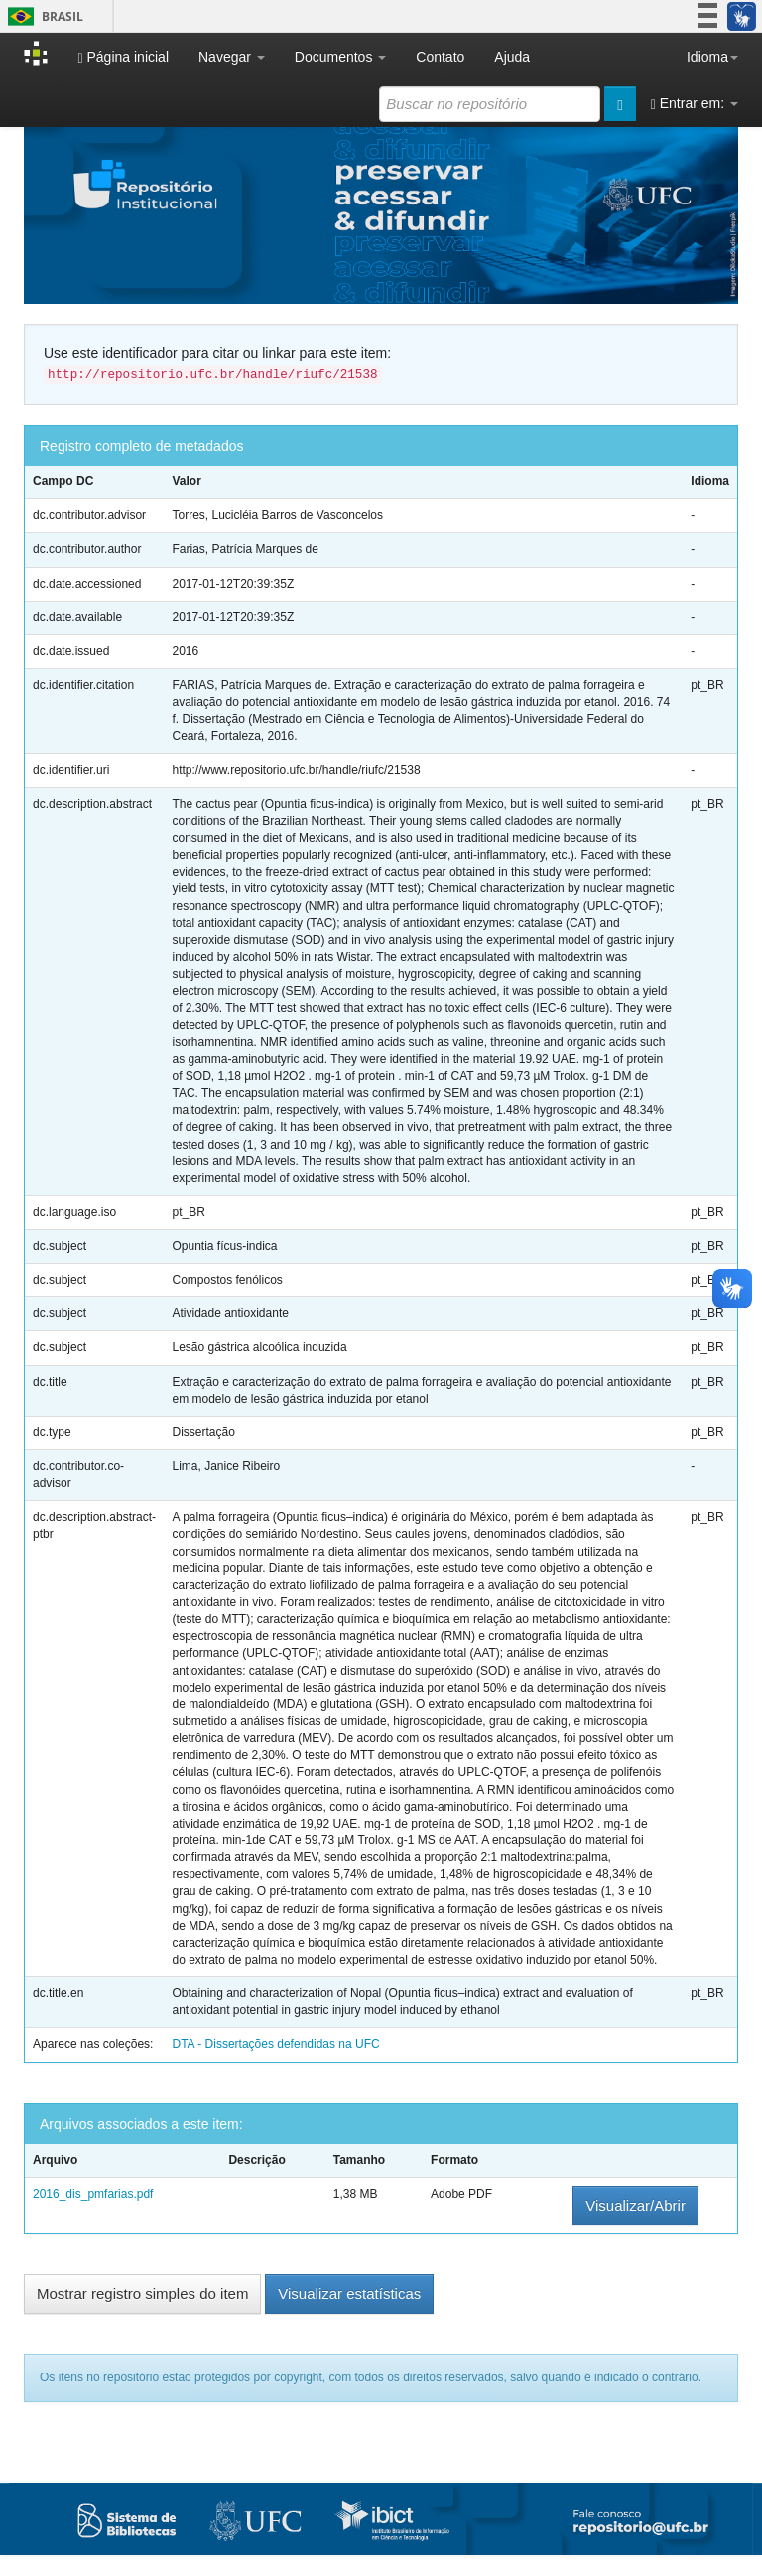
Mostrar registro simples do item (142, 2293)
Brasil (42, 16)
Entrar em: (694, 103)
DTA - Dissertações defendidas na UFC (275, 2044)
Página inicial (123, 57)
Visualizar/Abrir (635, 2205)
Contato (440, 57)
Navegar (231, 57)
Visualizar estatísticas (349, 2293)
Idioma (712, 57)
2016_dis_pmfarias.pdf (93, 2194)
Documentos (340, 57)
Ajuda (512, 57)
